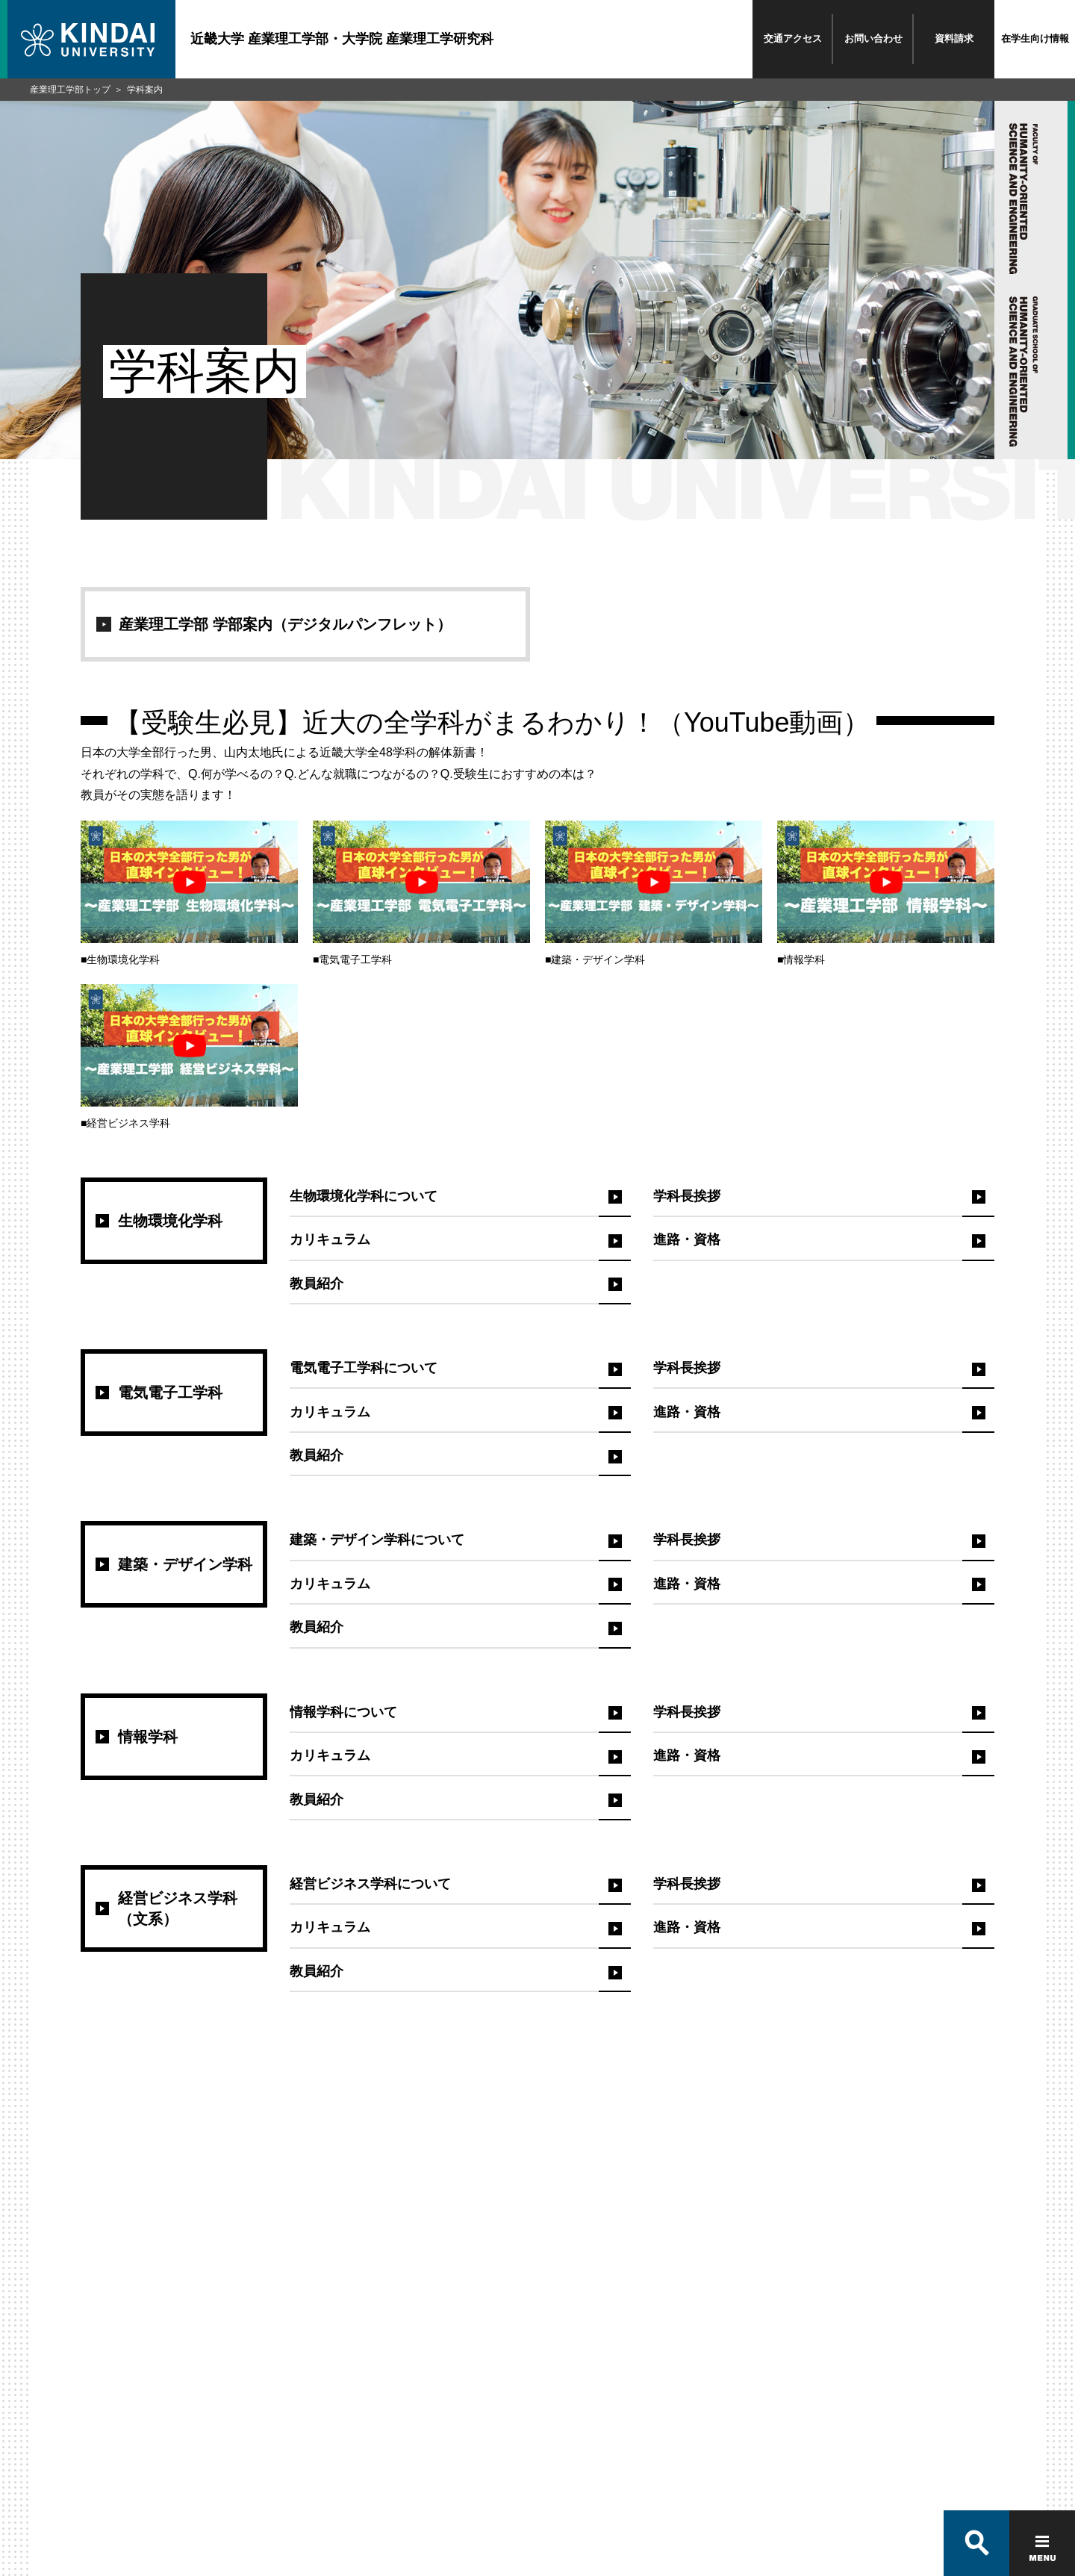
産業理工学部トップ (70, 89)
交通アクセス (793, 38)
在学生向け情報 (1035, 38)
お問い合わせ (873, 38)
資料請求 (954, 38)
